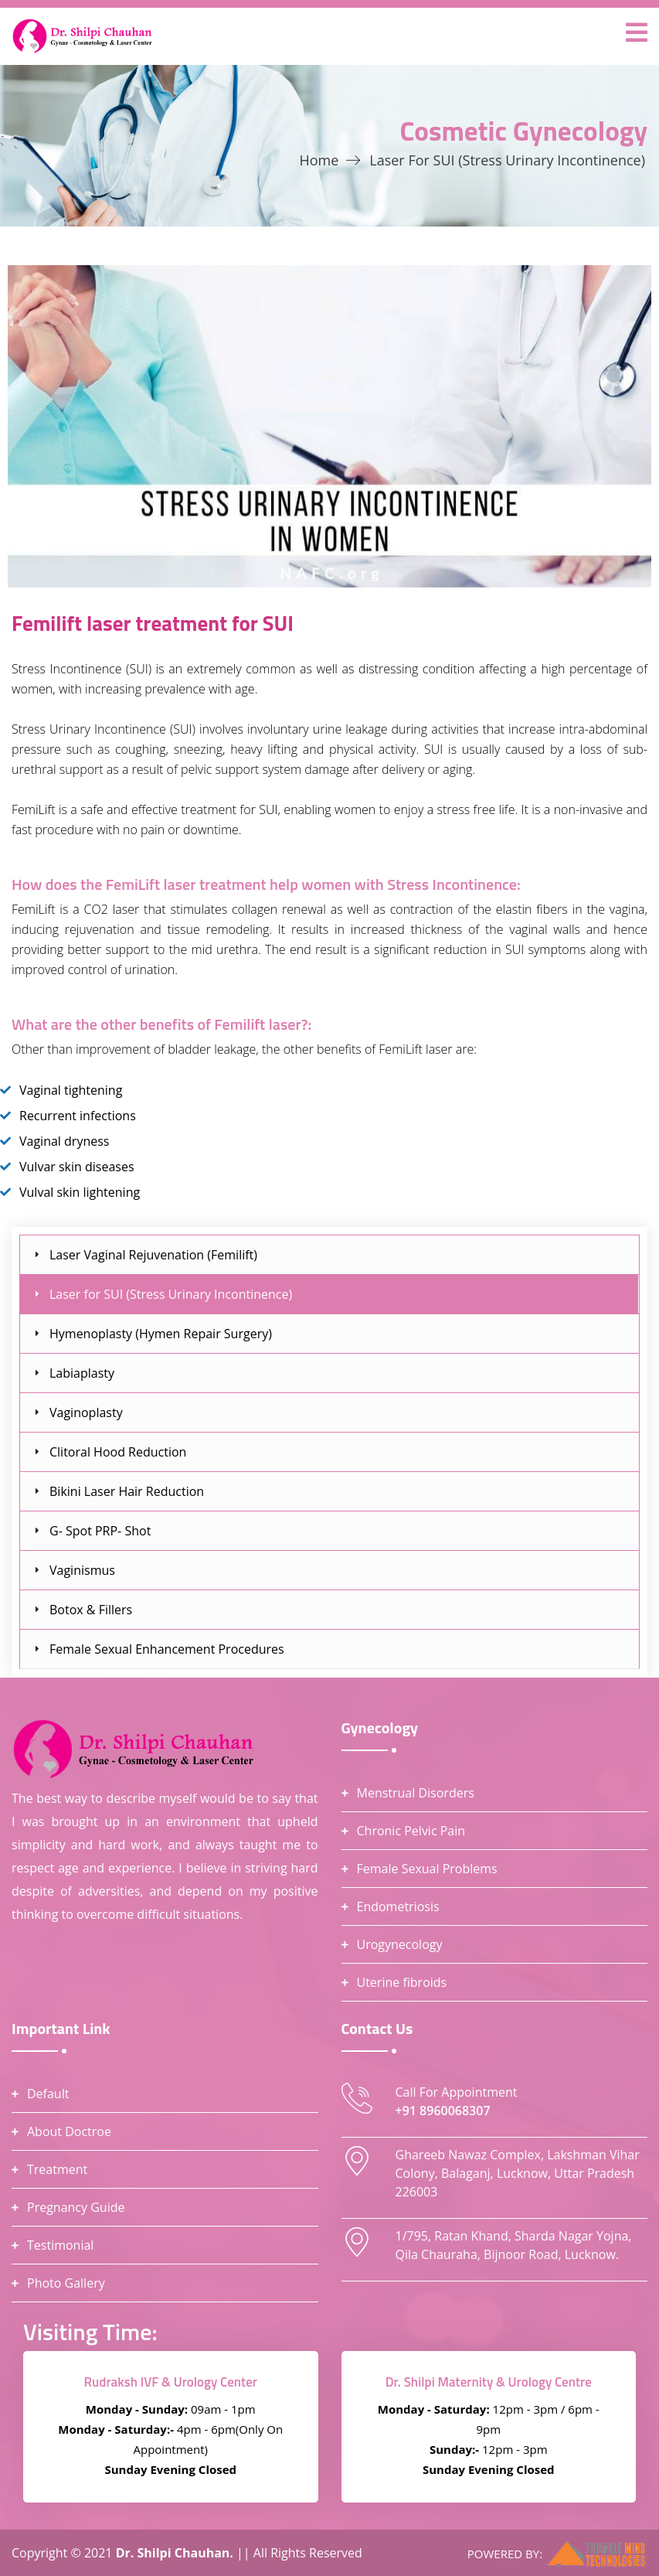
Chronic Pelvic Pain (411, 1830)
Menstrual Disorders (415, 1792)
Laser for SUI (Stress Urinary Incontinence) (170, 1294)
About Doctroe (69, 2131)
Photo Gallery (66, 2282)
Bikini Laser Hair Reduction (126, 1491)
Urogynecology (400, 1944)
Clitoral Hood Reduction (117, 1451)
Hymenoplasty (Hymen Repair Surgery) (160, 1333)
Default (48, 2093)
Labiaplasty (81, 1373)
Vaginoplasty (86, 1412)
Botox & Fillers (90, 1609)
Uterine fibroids (402, 1982)
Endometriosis (398, 1906)
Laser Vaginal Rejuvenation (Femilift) (153, 1254)
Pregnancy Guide (75, 2207)
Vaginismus (82, 1570)
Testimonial (60, 2245)
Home (319, 160)
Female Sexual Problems (427, 1868)
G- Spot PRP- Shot (100, 1530)
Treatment (57, 2169)
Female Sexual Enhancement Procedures (166, 1649)
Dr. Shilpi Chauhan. (176, 2552)
